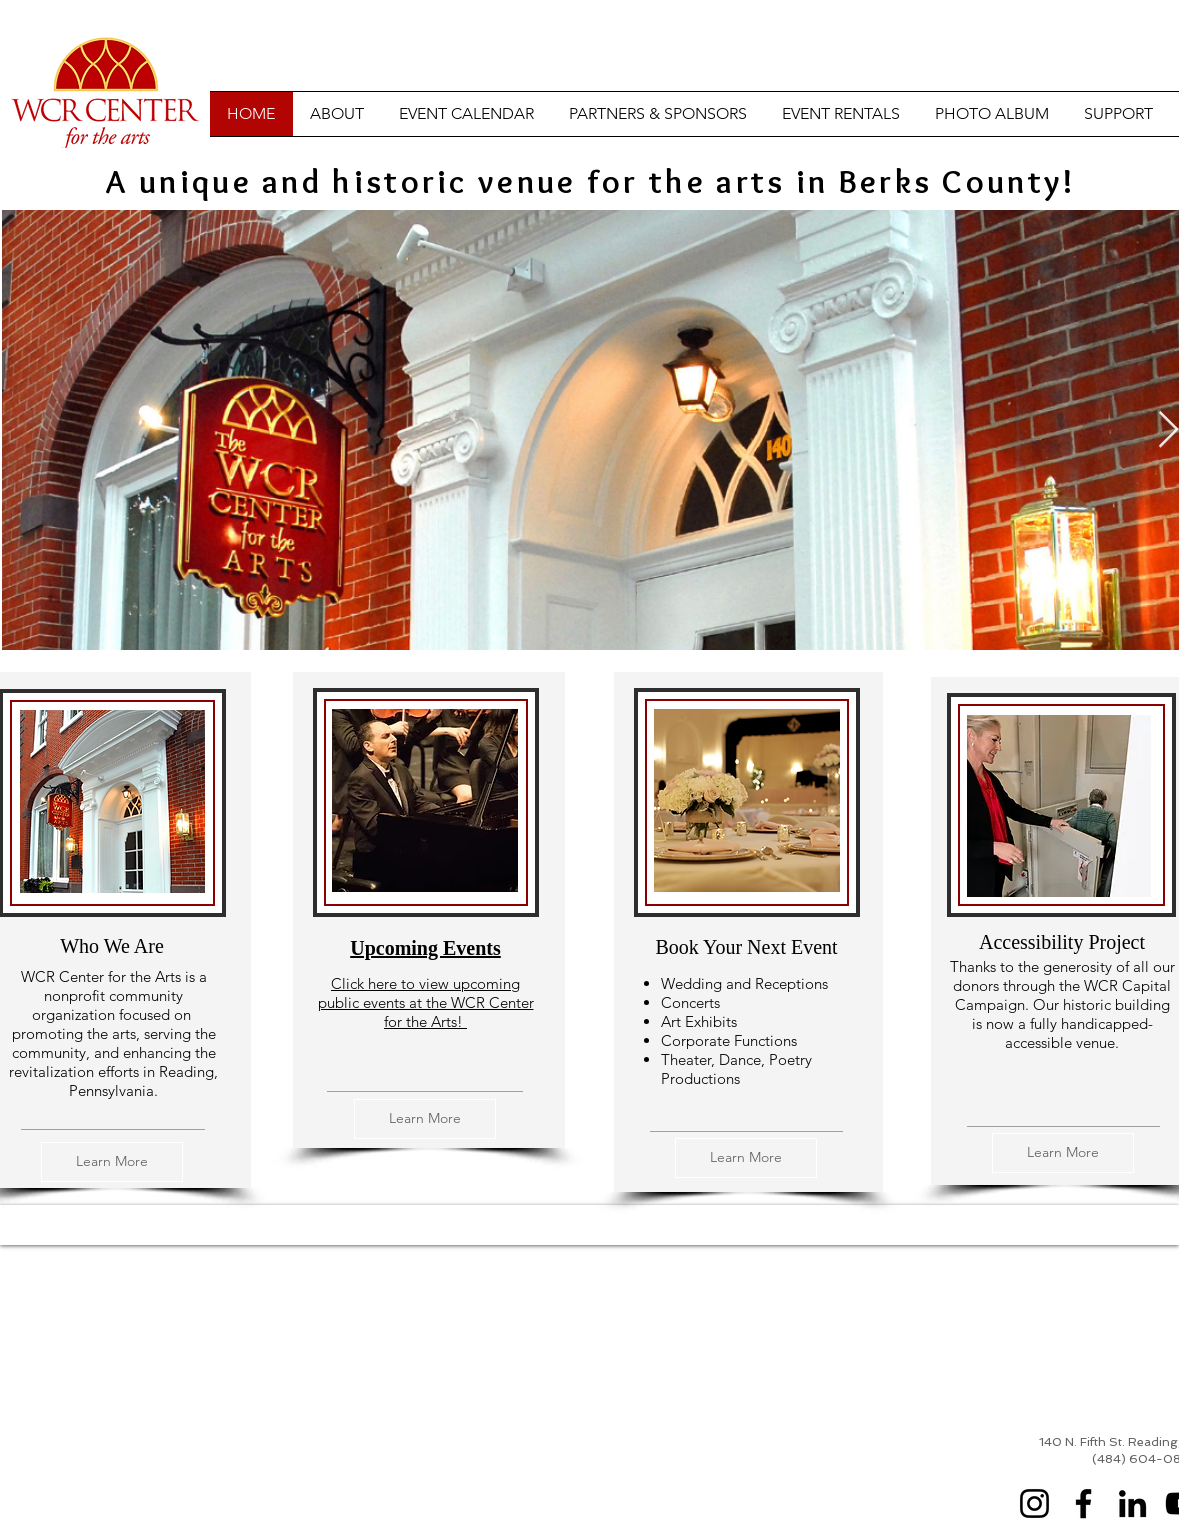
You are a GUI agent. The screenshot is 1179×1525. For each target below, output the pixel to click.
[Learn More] (112, 1162)
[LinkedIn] (1132, 1503)
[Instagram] (1034, 1503)
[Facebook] (1083, 1503)
